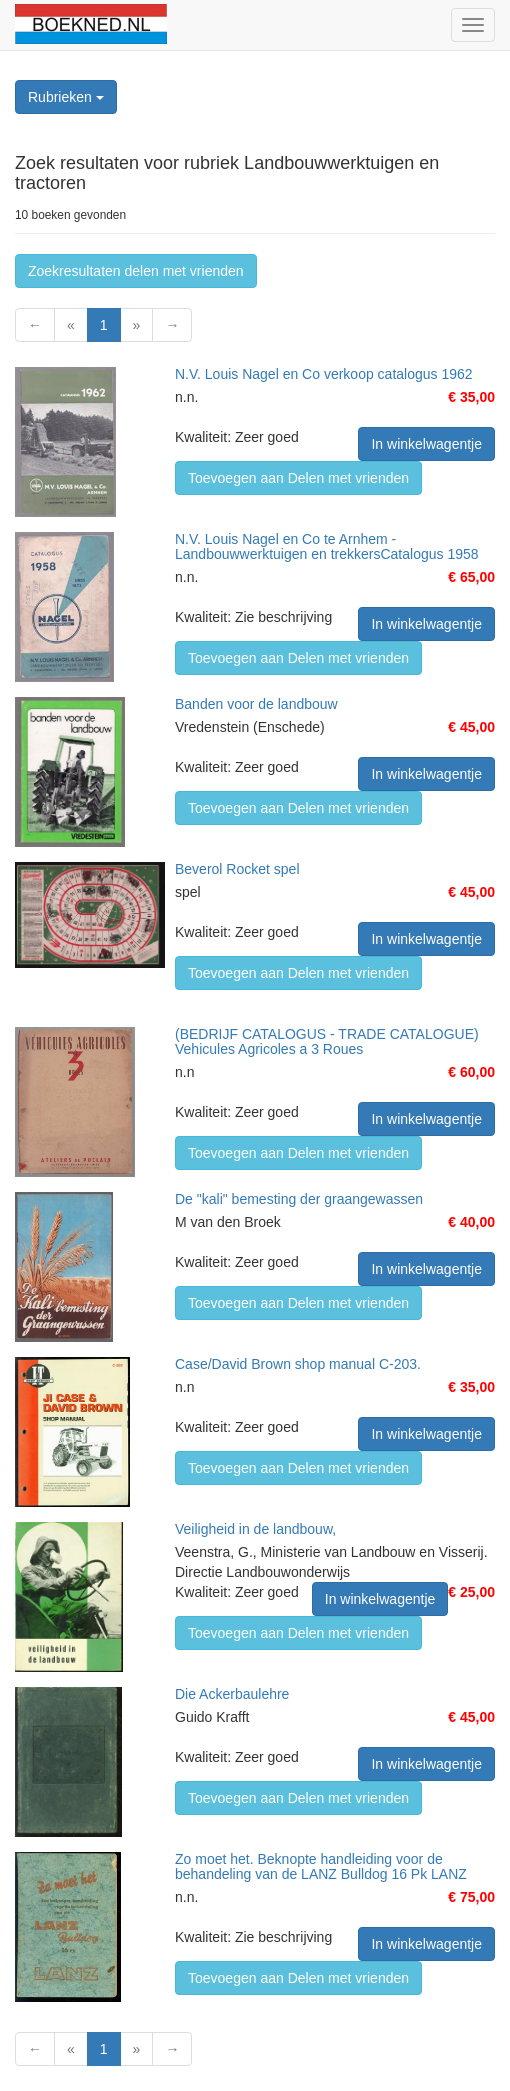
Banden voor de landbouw (256, 704)
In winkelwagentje (426, 444)
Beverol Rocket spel (237, 869)
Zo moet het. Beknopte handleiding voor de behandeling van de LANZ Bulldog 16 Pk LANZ (321, 1866)
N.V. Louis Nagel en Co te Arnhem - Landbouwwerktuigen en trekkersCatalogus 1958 (327, 546)
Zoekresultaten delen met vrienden (136, 271)
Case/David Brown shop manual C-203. (298, 1364)
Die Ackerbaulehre (232, 1694)
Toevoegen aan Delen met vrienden (298, 478)
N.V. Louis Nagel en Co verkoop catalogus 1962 (324, 374)
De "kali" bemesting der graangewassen (299, 1199)
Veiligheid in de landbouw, (255, 1529)
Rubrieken (66, 97)
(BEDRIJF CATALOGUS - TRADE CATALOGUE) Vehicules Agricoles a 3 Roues (327, 1041)
